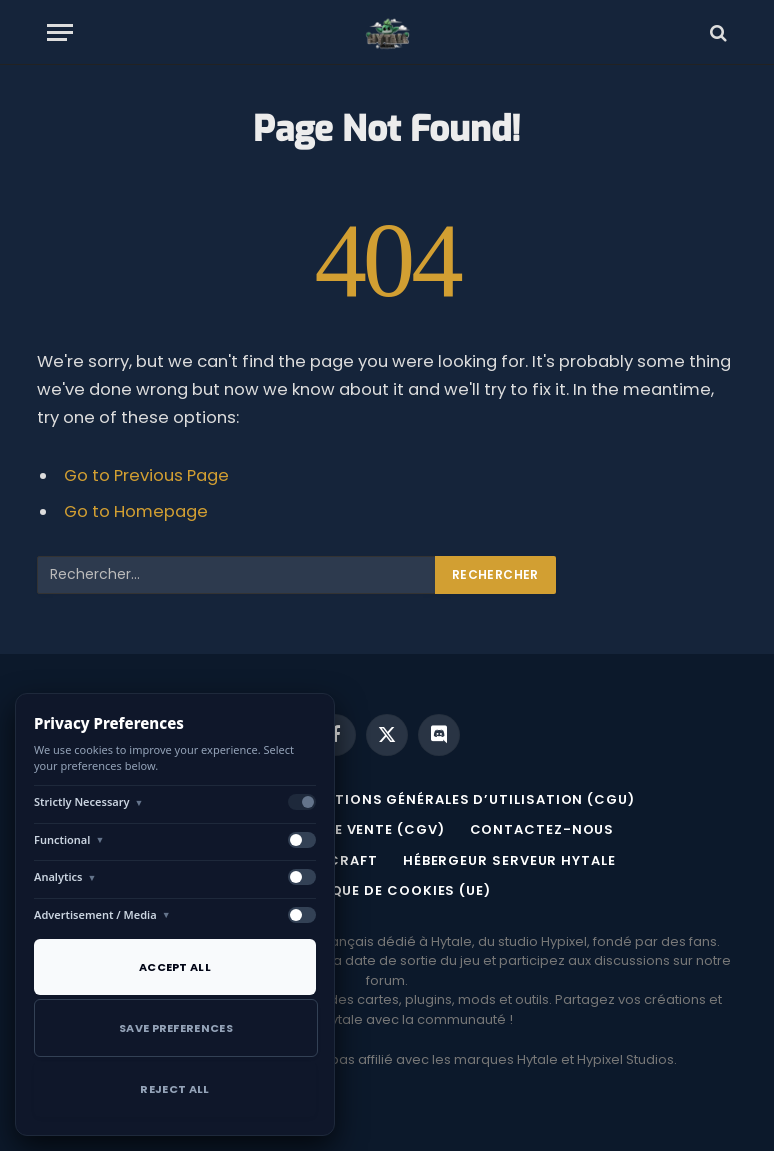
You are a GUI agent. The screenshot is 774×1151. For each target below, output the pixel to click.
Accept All (175, 967)
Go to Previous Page (146, 475)
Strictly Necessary (89, 801)
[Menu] (60, 32)
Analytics (65, 876)
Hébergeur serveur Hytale (509, 860)
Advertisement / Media (102, 914)
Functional (69, 839)
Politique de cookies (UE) (387, 890)
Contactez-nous (542, 829)
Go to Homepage (136, 511)
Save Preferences (176, 1028)
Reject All (174, 1089)
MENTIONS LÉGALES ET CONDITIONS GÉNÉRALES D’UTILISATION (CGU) (374, 799)
